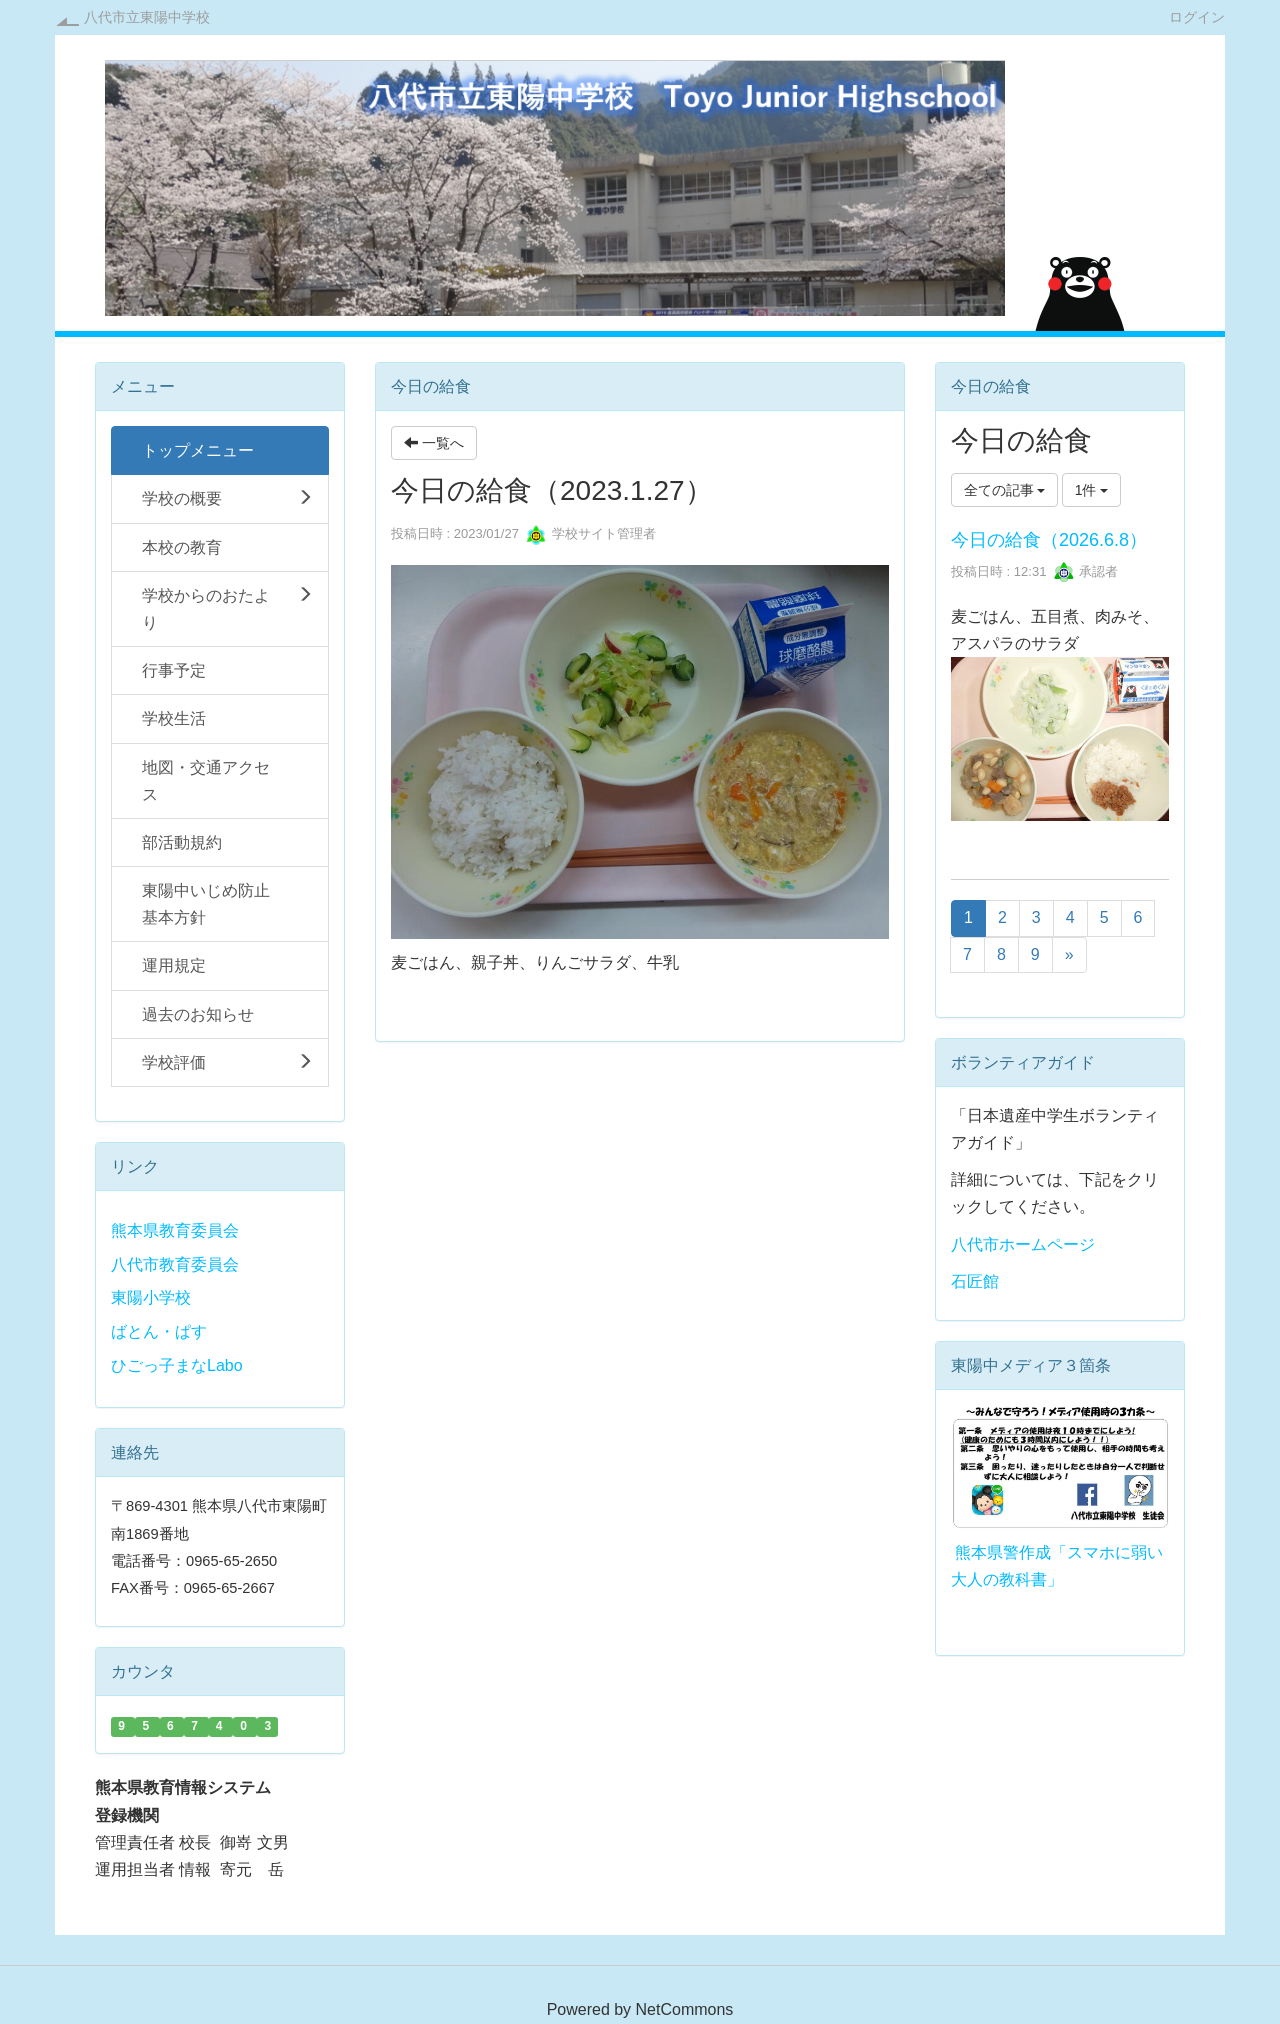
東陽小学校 (151, 1297)
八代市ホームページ (1023, 1244)
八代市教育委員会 (175, 1264)
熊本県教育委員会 (175, 1230)
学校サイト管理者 (591, 533)
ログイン (1197, 16)
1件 (1092, 490)
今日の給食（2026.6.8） (1049, 540)
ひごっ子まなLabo (177, 1365)
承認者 (1086, 571)
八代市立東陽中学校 (147, 17)
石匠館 (975, 1281)
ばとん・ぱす (159, 1331)
